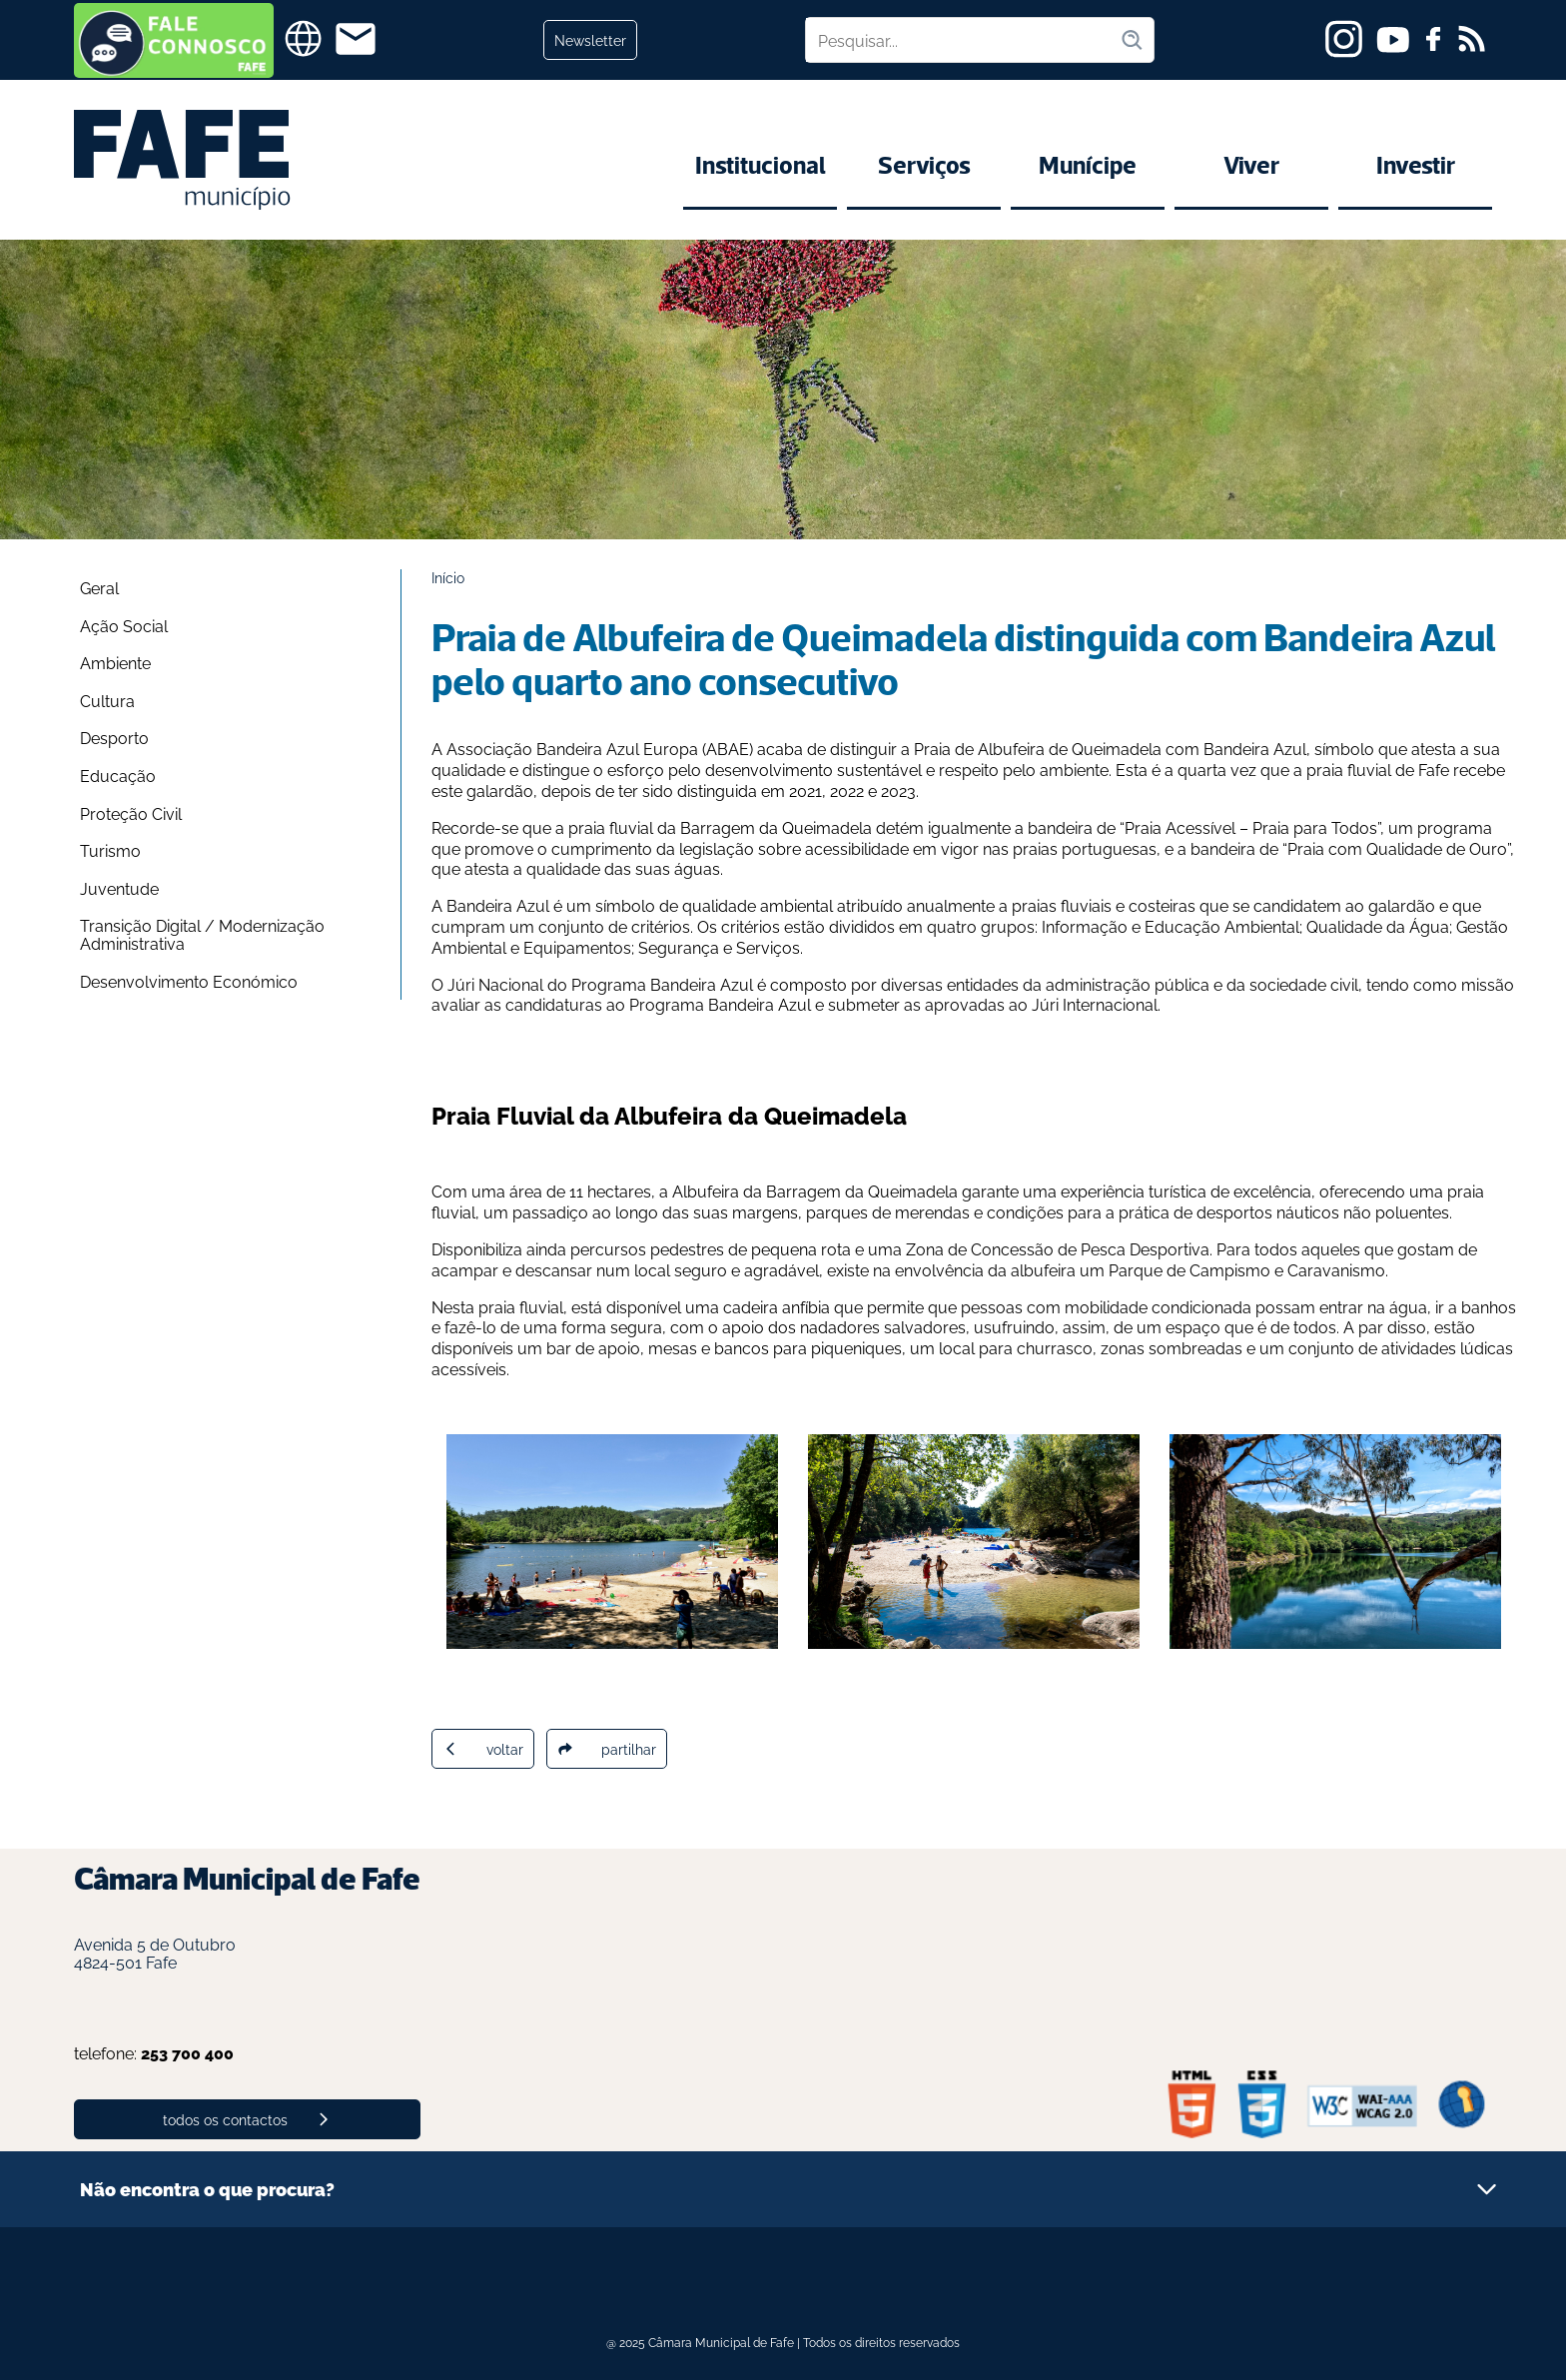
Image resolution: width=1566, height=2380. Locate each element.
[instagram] (1343, 39)
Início (447, 576)
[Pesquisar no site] (963, 40)
